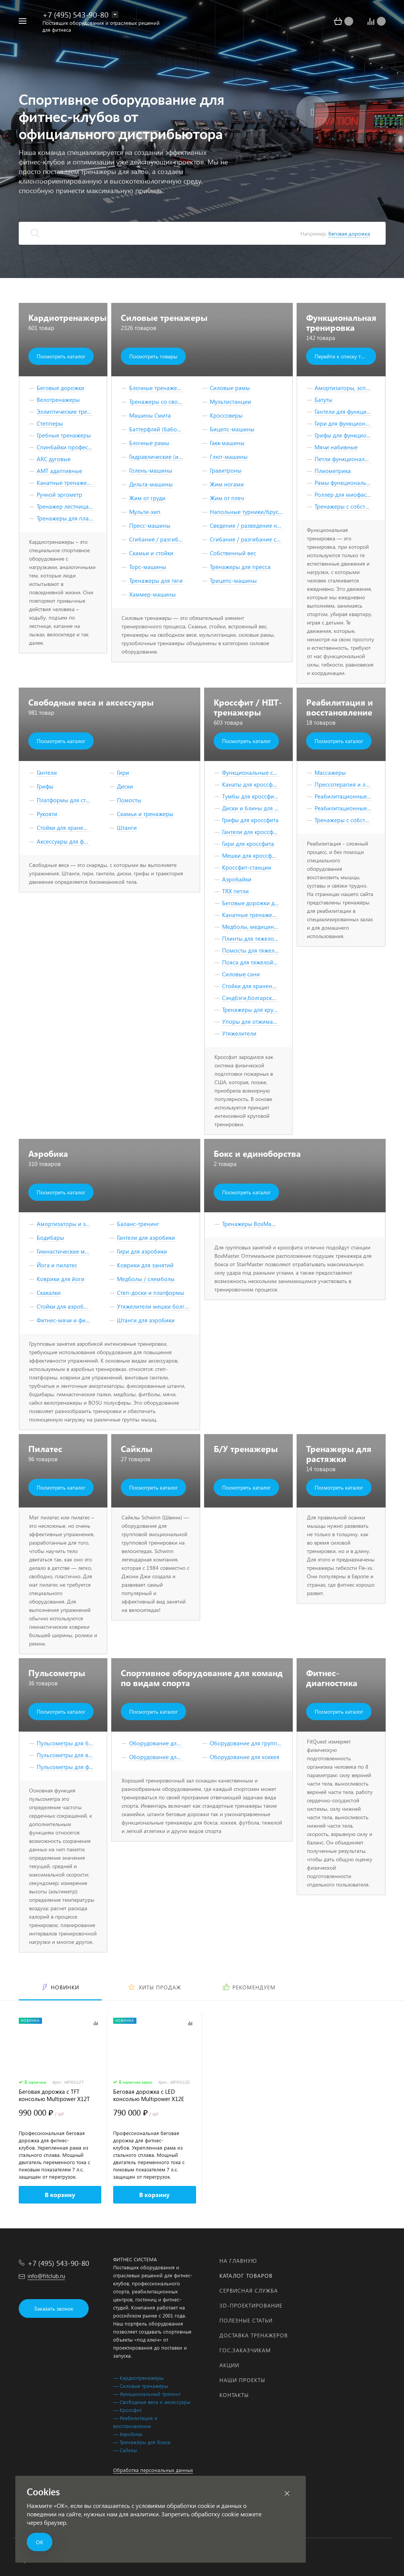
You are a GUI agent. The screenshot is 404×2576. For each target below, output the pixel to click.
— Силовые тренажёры (140, 2385)
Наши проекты (242, 2380)
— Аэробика (127, 2434)
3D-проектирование (250, 2305)
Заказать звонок (53, 2308)
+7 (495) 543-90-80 (75, 14)
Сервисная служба (248, 2290)
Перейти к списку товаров (345, 356)
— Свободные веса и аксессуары (151, 2402)
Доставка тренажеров (253, 2335)
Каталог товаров (246, 2275)
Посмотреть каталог (61, 356)
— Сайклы (125, 2450)
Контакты (234, 2395)
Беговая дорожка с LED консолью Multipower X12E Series (148, 2095)
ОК (39, 2542)
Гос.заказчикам (245, 2350)
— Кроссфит (127, 2410)
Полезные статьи (246, 2320)
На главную (238, 2260)
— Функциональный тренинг (147, 2394)
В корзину (60, 2195)
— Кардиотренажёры (138, 2377)
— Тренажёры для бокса (141, 2442)
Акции (229, 2365)
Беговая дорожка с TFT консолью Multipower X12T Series (54, 2095)
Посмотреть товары (153, 356)
